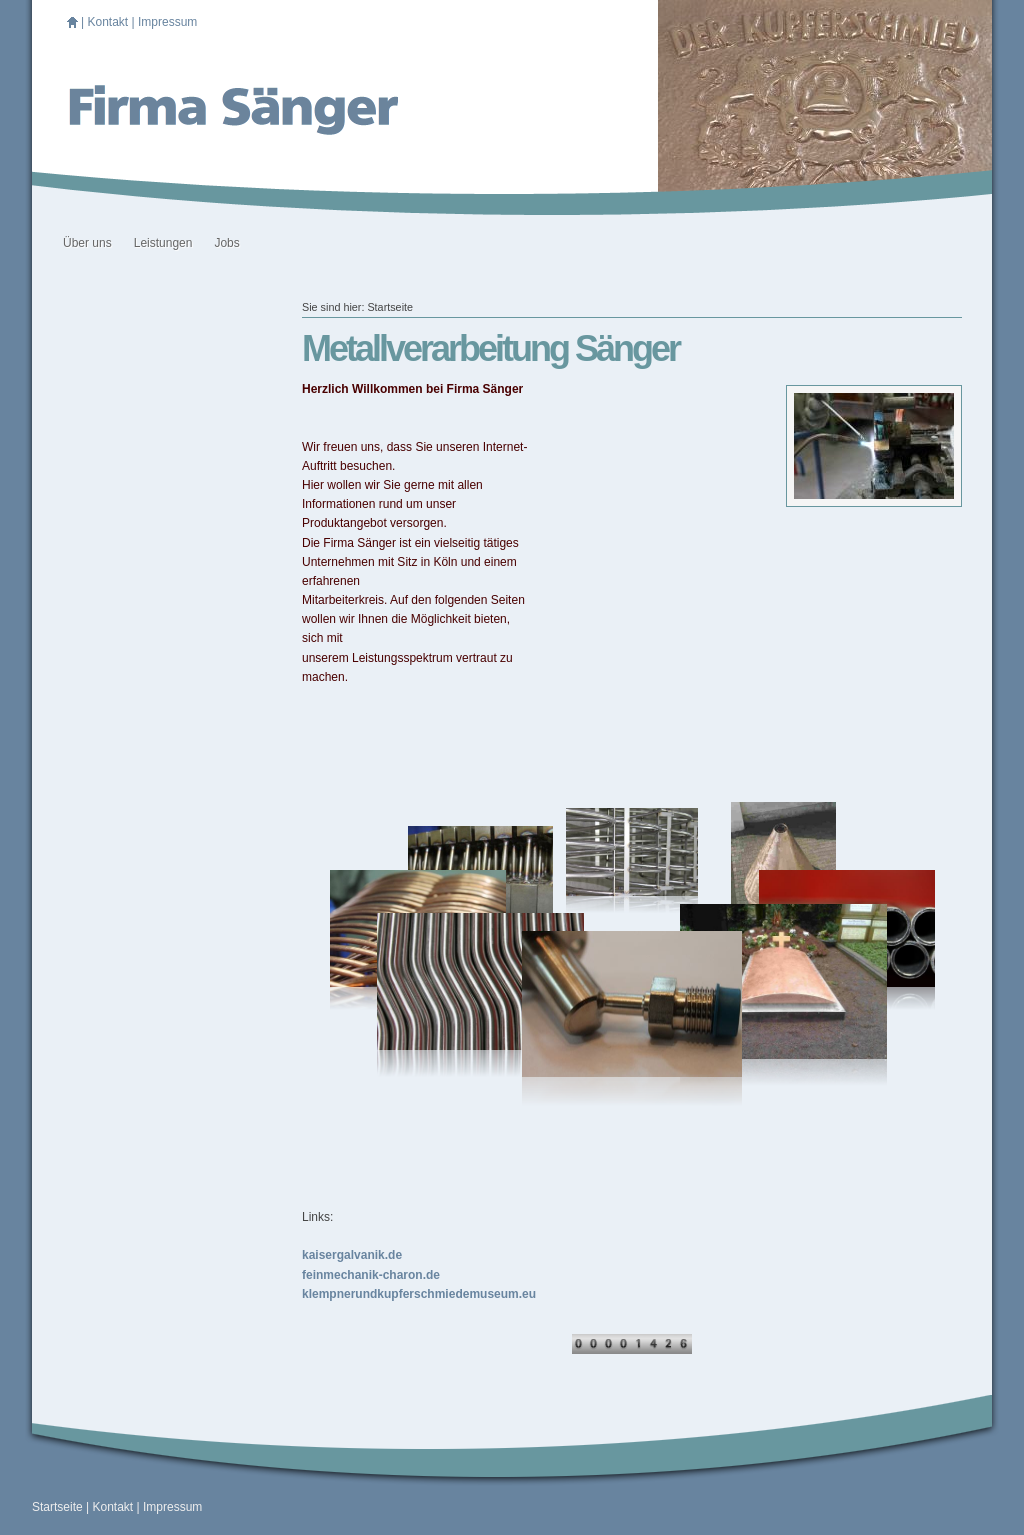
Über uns (87, 243)
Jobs (226, 243)
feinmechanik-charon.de (371, 1275)
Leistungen (163, 243)
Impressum (167, 22)
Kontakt (107, 22)
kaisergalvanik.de (352, 1255)
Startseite (390, 307)
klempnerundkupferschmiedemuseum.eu (419, 1294)
